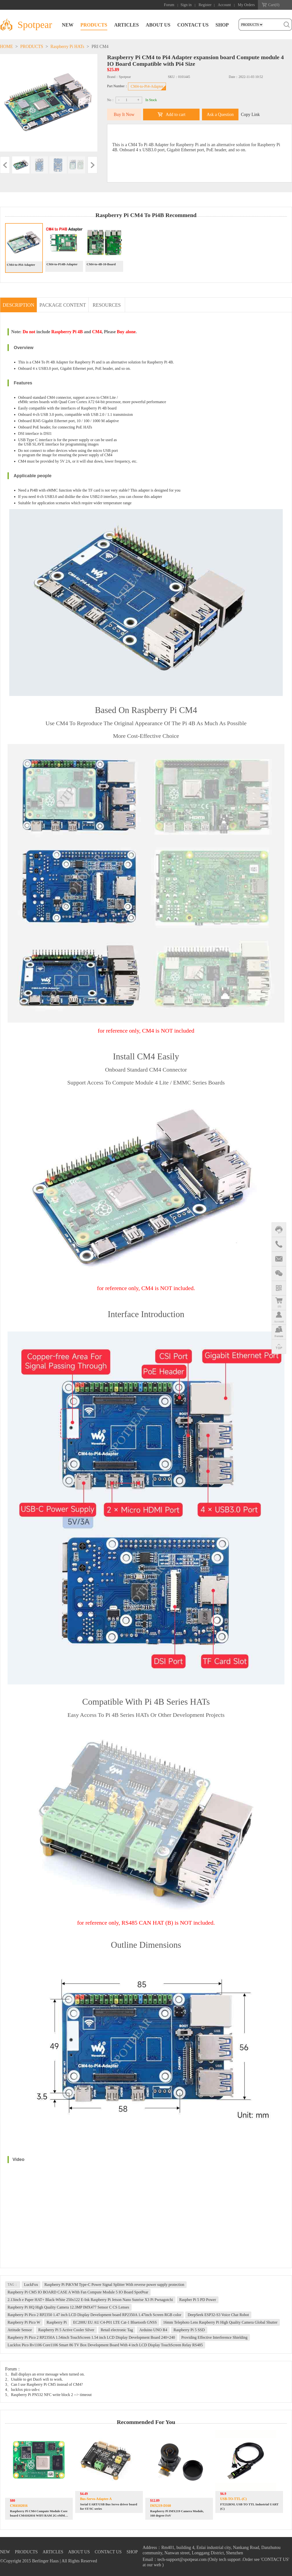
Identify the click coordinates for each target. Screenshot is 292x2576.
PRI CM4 (100, 46)
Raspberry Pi (56, 2322)
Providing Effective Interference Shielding (214, 2337)
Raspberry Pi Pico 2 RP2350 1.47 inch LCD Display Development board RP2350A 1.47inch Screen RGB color (94, 2315)
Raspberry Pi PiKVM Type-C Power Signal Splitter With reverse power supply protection (114, 2284)
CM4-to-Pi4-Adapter (147, 86)
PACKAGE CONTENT (62, 305)
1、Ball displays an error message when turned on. (45, 2374)
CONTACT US (193, 25)
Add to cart (175, 114)
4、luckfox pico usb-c (22, 2389)
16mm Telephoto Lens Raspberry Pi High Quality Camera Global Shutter (220, 2322)
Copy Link (250, 114)
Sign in (186, 5)
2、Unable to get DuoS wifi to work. (34, 2379)
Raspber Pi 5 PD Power (197, 2300)
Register (205, 5)
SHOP (222, 25)
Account (224, 5)
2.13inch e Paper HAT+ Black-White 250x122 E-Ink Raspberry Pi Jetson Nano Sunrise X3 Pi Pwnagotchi (90, 2300)
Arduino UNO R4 (153, 2330)
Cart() (273, 5)
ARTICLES (126, 25)
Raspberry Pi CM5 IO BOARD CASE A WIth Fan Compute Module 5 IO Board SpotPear (78, 2292)
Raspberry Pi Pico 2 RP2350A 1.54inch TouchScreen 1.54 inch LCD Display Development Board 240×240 (91, 2337)
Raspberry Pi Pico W (24, 2322)
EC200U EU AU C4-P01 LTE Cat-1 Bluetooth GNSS (115, 2322)
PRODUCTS (94, 25)
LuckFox (31, 2284)
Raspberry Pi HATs (67, 46)
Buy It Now (124, 114)
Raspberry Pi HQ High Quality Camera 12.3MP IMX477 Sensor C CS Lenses (68, 2307)
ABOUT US (158, 25)
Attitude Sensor (20, 2330)
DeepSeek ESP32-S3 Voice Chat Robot (218, 2315)
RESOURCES (107, 305)
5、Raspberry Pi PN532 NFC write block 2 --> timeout (48, 2395)
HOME (6, 46)
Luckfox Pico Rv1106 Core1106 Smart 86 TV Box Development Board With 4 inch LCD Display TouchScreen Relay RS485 (105, 2345)
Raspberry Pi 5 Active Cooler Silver (66, 2330)
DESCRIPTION (18, 305)
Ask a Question (220, 114)
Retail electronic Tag (117, 2330)
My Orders (246, 5)
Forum (169, 5)
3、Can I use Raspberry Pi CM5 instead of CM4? (44, 2384)
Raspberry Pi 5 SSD (189, 2330)
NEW (67, 25)
